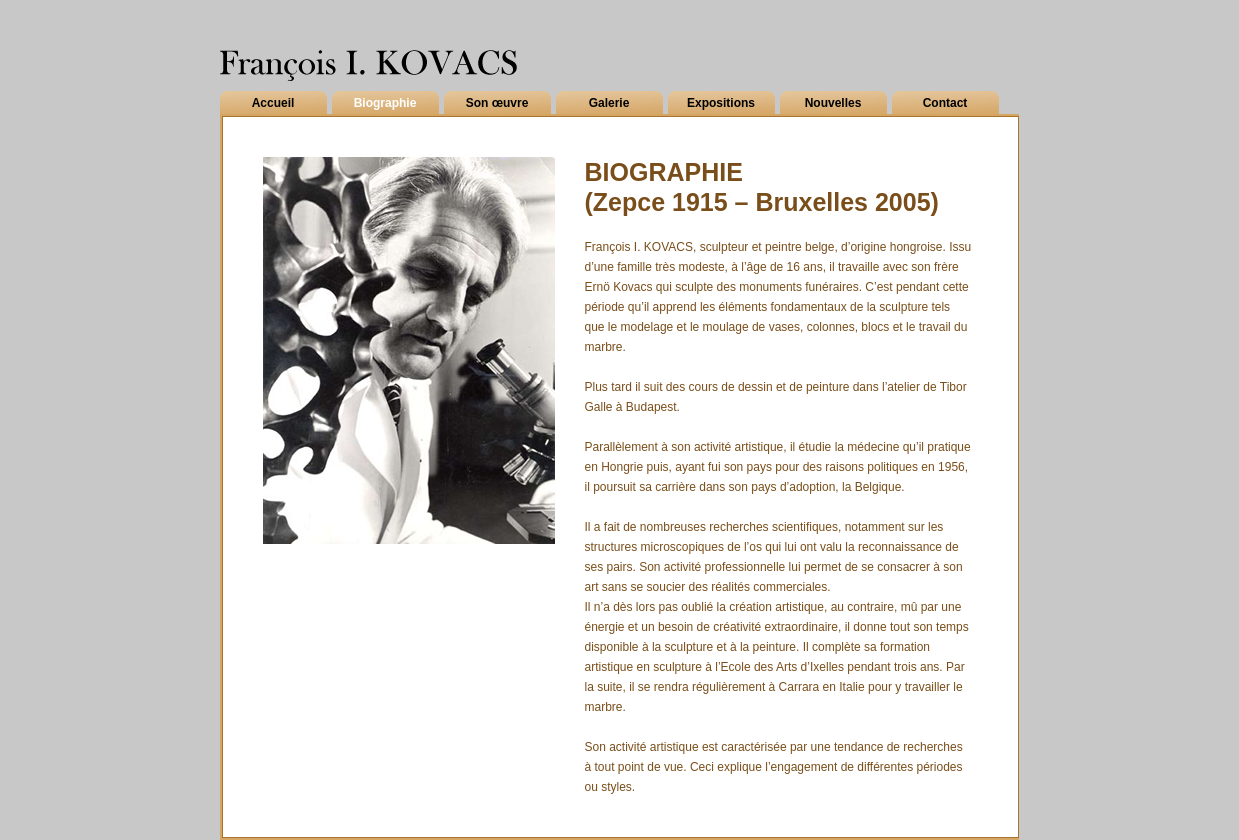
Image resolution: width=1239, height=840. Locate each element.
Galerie (609, 103)
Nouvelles (833, 103)
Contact (945, 103)
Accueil (273, 103)
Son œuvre (497, 103)
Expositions (721, 103)
